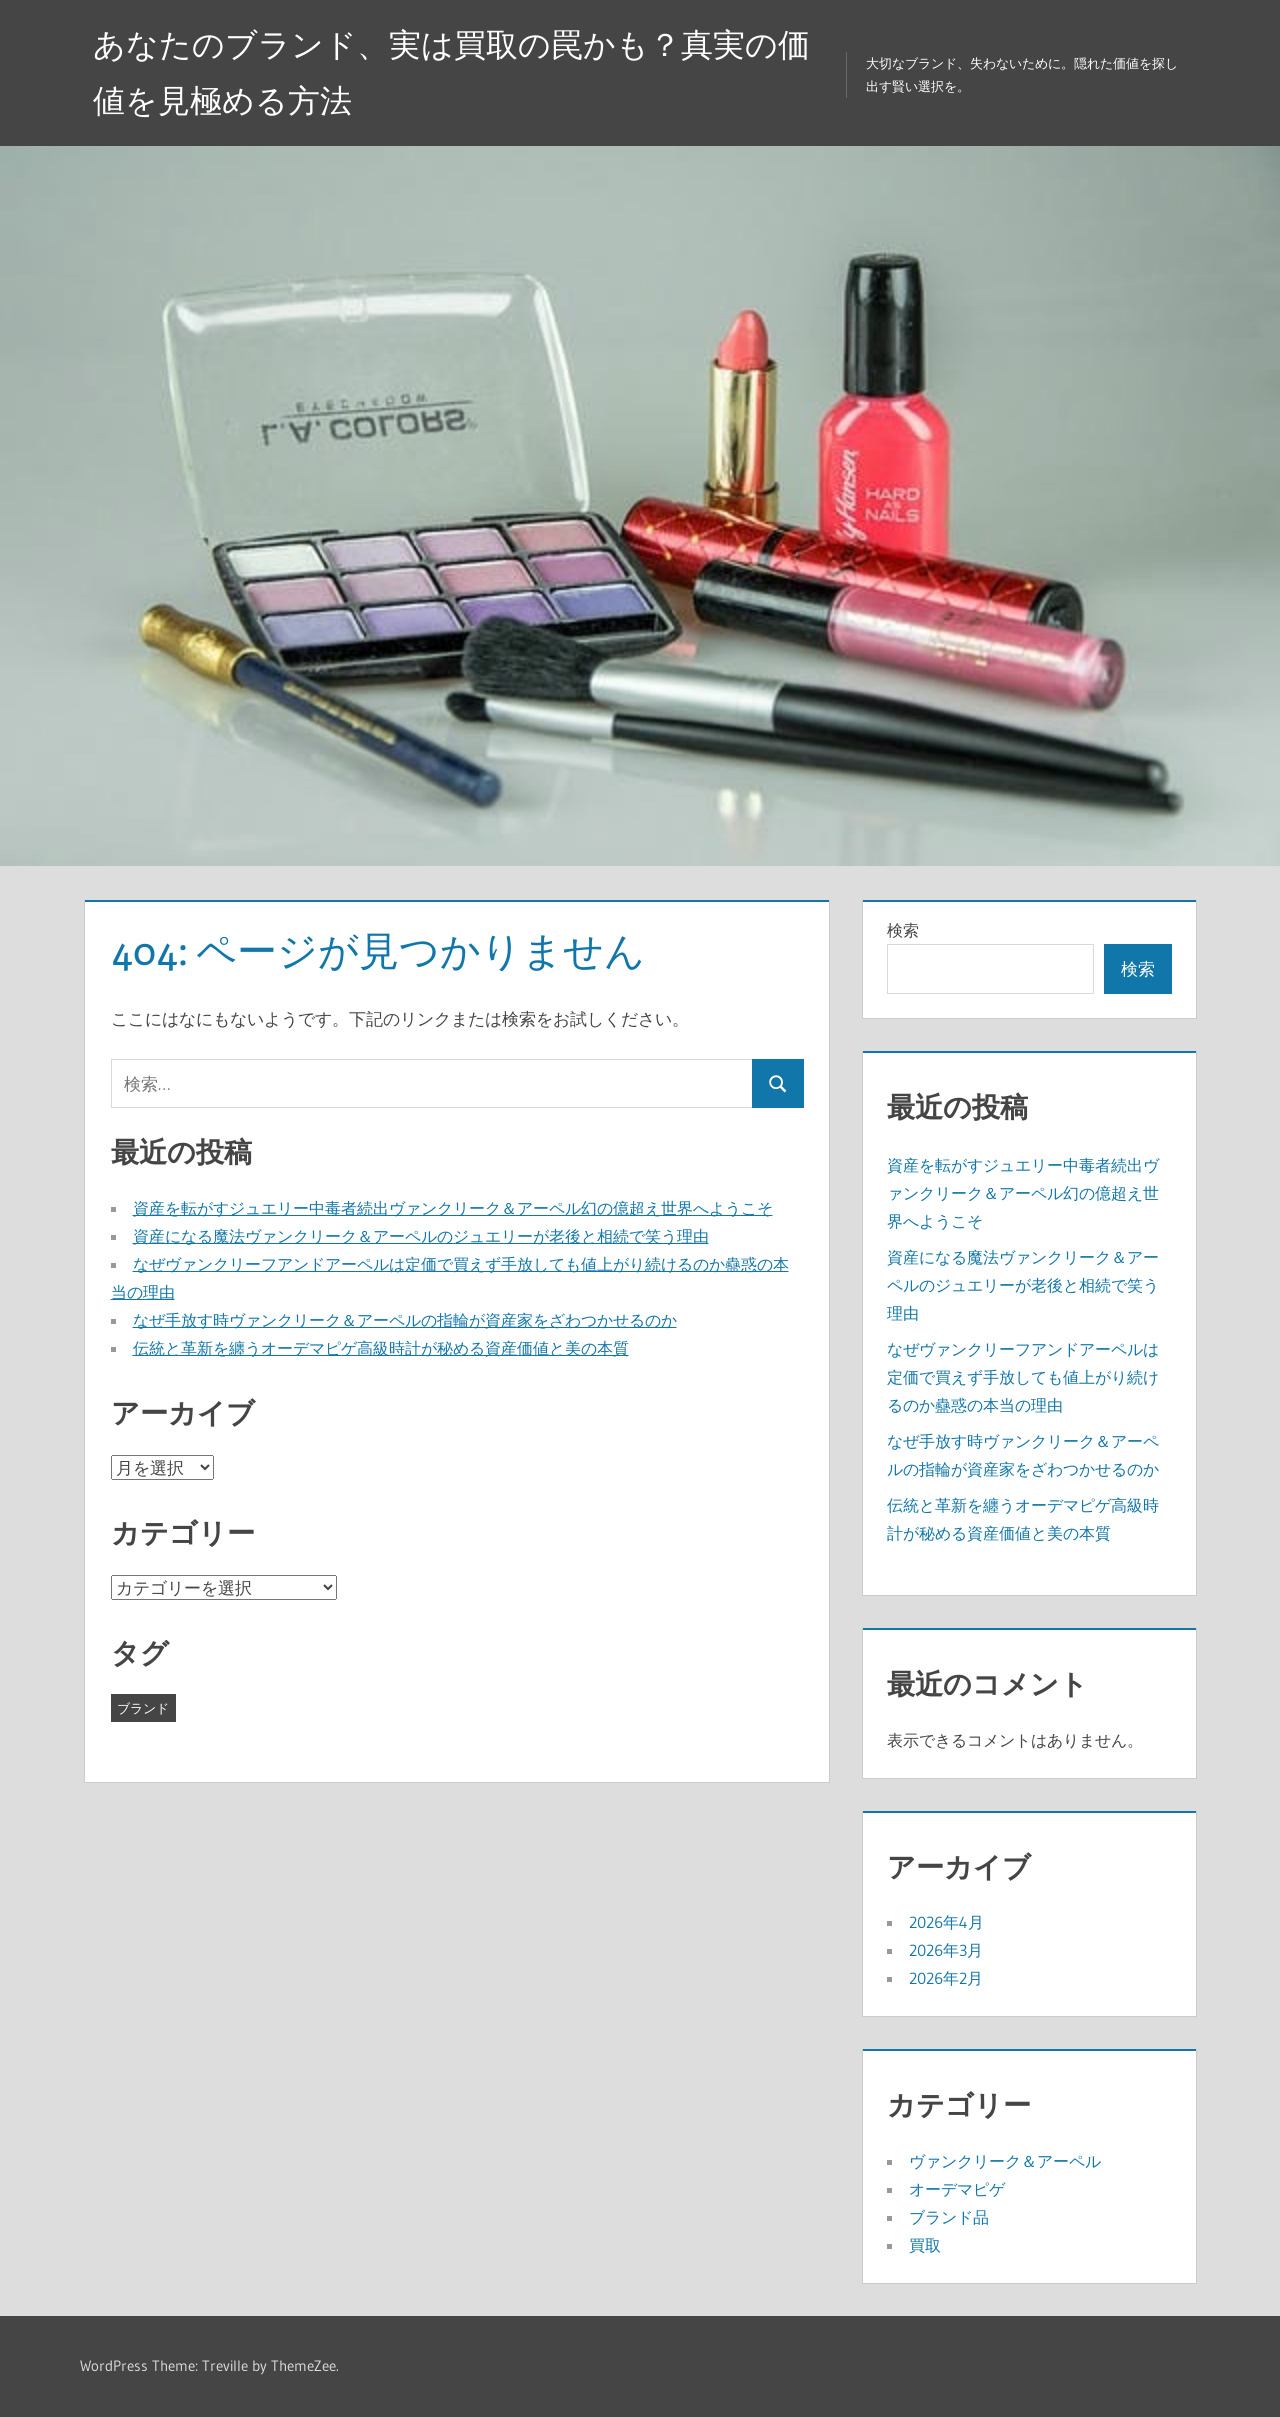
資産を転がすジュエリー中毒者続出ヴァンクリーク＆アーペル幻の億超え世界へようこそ (453, 1208)
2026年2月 (946, 1978)
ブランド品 (949, 2217)
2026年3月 (946, 1950)
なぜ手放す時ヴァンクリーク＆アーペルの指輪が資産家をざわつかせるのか (405, 1320)
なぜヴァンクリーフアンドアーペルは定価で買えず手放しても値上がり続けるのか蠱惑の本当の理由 (1023, 1377)
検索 (903, 930)
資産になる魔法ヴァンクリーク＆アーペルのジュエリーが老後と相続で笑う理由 (421, 1236)
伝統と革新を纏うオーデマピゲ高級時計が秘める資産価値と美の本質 (381, 1348)
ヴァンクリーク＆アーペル (1005, 2161)
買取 (925, 2245)
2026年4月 (946, 1922)
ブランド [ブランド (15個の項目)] (143, 1708)
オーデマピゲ (957, 2189)
